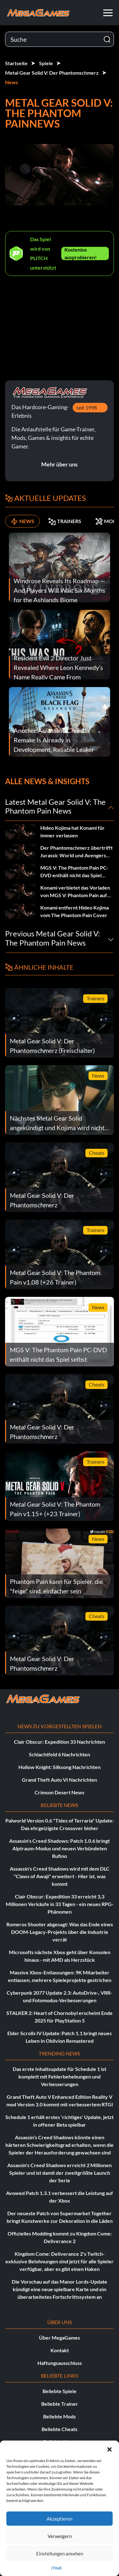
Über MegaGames (59, 2338)
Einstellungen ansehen (59, 2553)
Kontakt (59, 2350)
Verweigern (60, 2536)
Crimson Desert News (59, 1792)
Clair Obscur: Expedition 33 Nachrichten (59, 1742)
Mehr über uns (59, 464)
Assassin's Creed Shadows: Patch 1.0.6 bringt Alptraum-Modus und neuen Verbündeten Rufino (59, 1848)
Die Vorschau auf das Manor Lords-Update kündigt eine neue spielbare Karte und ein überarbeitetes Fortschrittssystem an (59, 2289)
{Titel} (56, 2568)
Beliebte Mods (59, 2416)
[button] (109, 2448)
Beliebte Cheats (59, 2429)
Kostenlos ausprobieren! (80, 253)
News (11, 82)
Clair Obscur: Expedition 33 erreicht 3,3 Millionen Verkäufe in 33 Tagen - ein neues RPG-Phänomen (60, 1904)
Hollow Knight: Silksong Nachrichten (59, 1767)
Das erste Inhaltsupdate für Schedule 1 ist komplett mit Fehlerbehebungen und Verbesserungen (59, 2076)
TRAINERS (64, 521)
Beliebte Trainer (59, 2404)
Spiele (46, 63)
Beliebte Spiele (59, 2391)
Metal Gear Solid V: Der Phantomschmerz (52, 73)
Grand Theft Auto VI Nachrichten (59, 1780)
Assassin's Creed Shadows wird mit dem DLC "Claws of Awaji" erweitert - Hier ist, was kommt (59, 1876)
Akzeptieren (59, 2519)
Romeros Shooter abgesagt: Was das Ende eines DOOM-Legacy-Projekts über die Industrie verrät (59, 1931)
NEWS (22, 521)
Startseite (16, 63)
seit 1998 (86, 407)
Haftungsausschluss (59, 2363)
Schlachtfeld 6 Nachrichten (59, 1754)
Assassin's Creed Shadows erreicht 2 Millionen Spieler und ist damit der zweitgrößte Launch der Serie (59, 2172)
